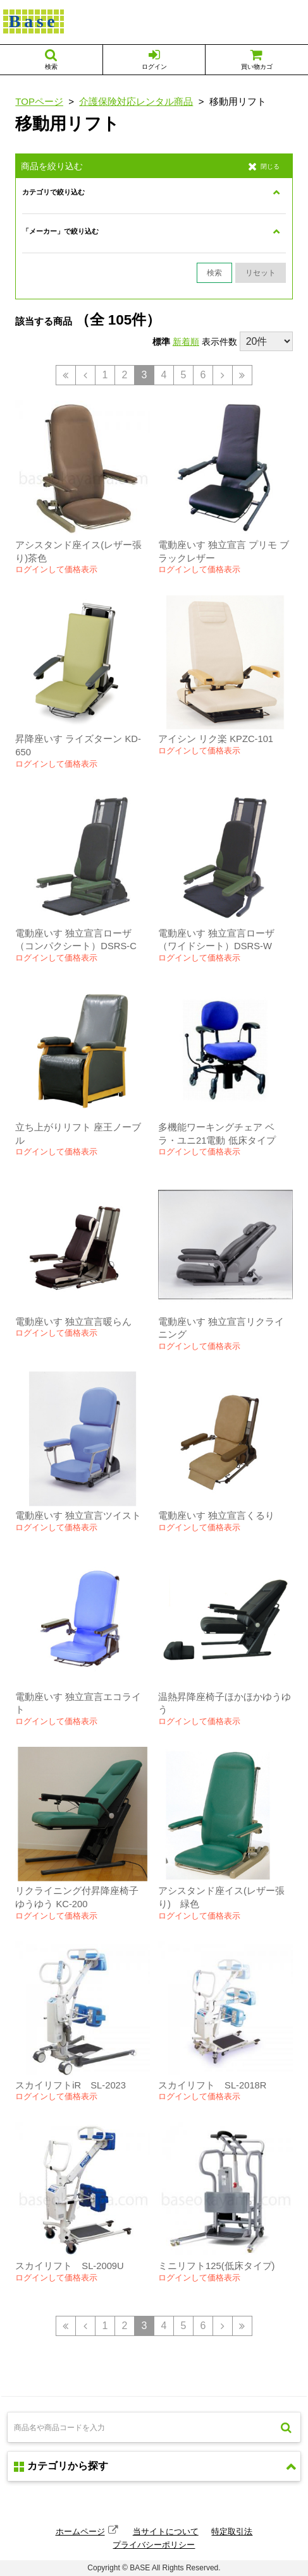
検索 (214, 272)
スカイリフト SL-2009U (69, 2266)
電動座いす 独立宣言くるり (216, 1516)
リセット (260, 272)
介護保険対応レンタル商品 (136, 101)
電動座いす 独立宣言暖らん (73, 1322)
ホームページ (80, 2531)
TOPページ (39, 101)
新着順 (186, 342)
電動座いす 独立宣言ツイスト (78, 1516)
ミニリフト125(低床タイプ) (216, 2266)
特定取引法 (231, 2531)
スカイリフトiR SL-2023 (70, 2085)
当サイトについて (166, 2531)
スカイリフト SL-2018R (212, 2085)
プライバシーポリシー (154, 2544)
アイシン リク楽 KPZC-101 (215, 739)
